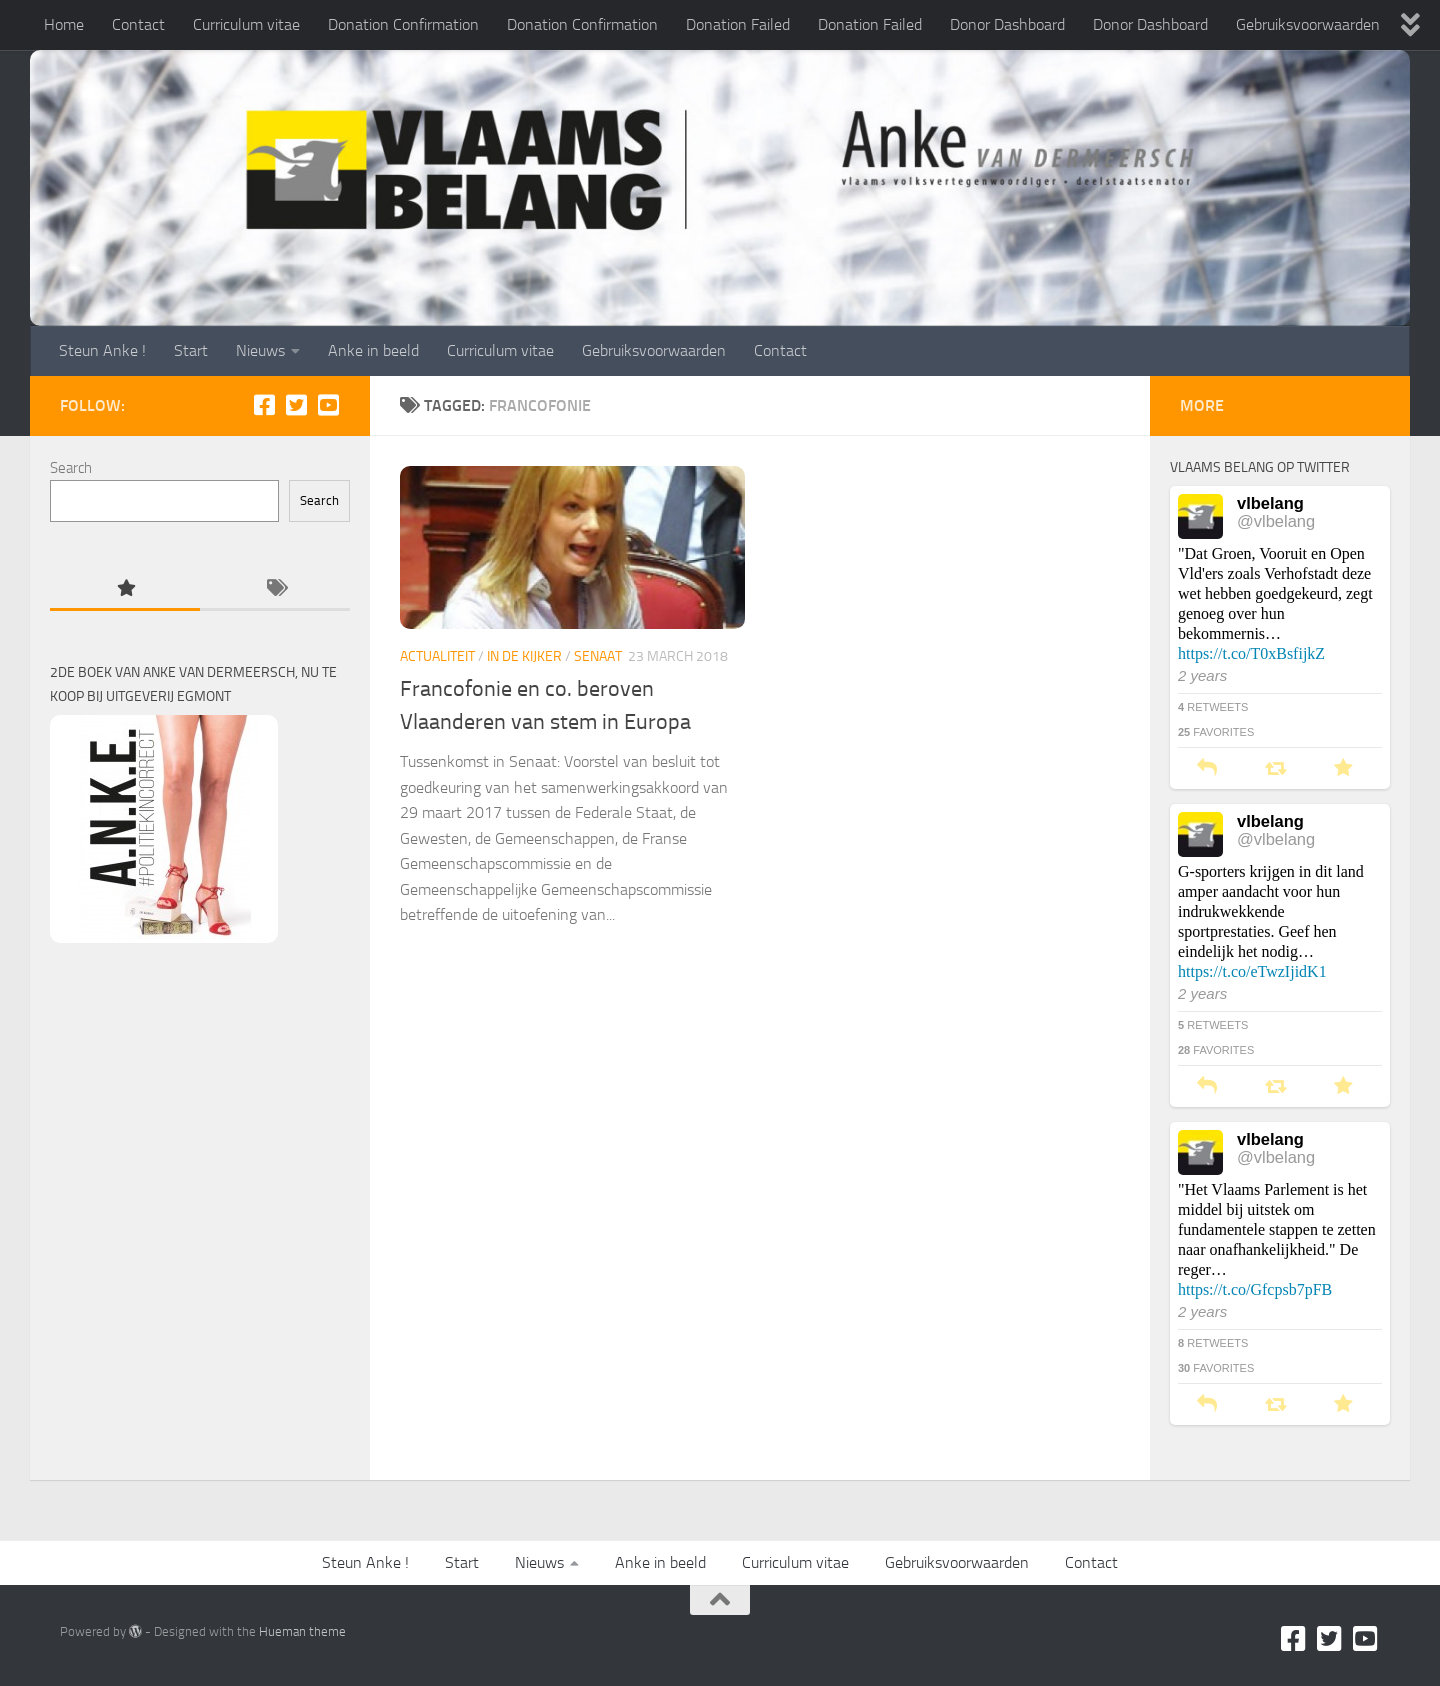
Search (71, 468)
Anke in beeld (373, 350)
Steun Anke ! (102, 350)
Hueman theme (302, 1631)
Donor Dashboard (1007, 24)
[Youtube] (328, 405)
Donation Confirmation (403, 24)
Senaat (598, 656)
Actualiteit (437, 656)
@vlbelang (1276, 521)
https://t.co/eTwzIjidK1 (1252, 971)
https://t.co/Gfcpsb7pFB (1255, 1289)
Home (64, 24)
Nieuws (260, 350)
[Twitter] (296, 405)
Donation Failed (738, 24)
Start (191, 350)
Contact (138, 24)
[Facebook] (264, 405)
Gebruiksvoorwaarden (1308, 24)
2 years (1202, 675)
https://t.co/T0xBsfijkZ (1251, 653)
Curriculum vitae (246, 24)
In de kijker (524, 656)
